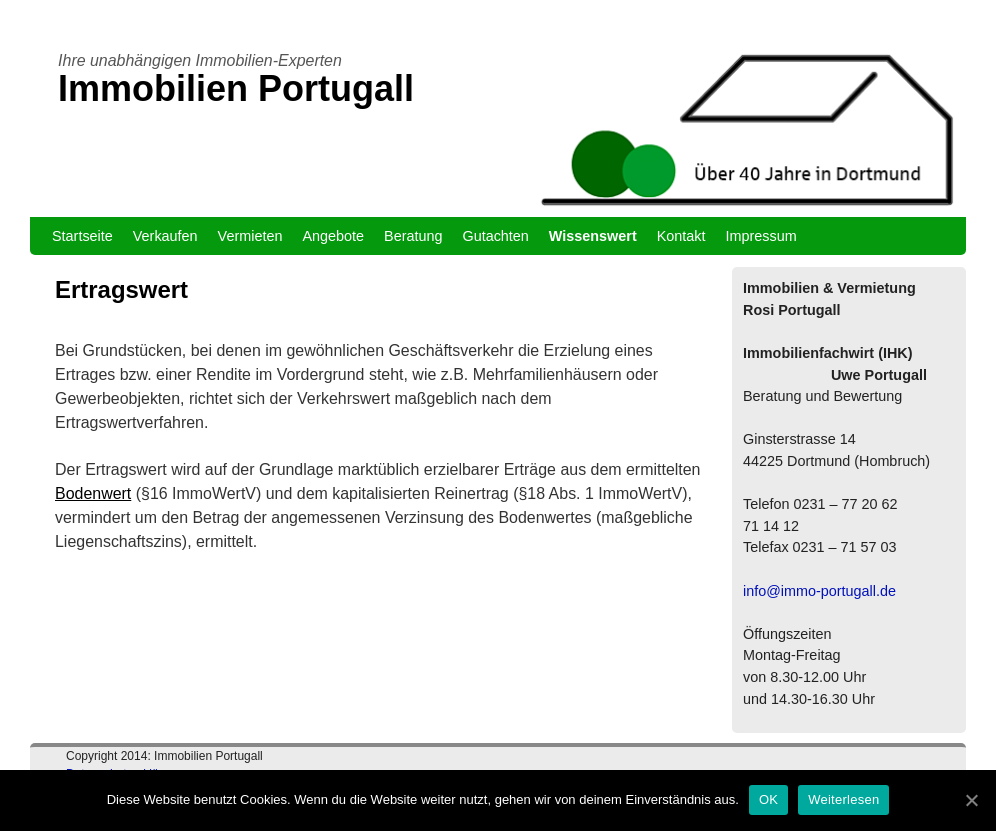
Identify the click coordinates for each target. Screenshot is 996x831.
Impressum (761, 236)
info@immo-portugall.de (819, 591)
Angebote (333, 236)
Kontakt (681, 236)
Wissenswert (593, 236)
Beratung (413, 236)
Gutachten (495, 236)
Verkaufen (165, 236)
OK (768, 799)
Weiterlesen (843, 799)
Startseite (82, 236)
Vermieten (250, 236)
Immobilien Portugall (236, 88)
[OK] (971, 800)
